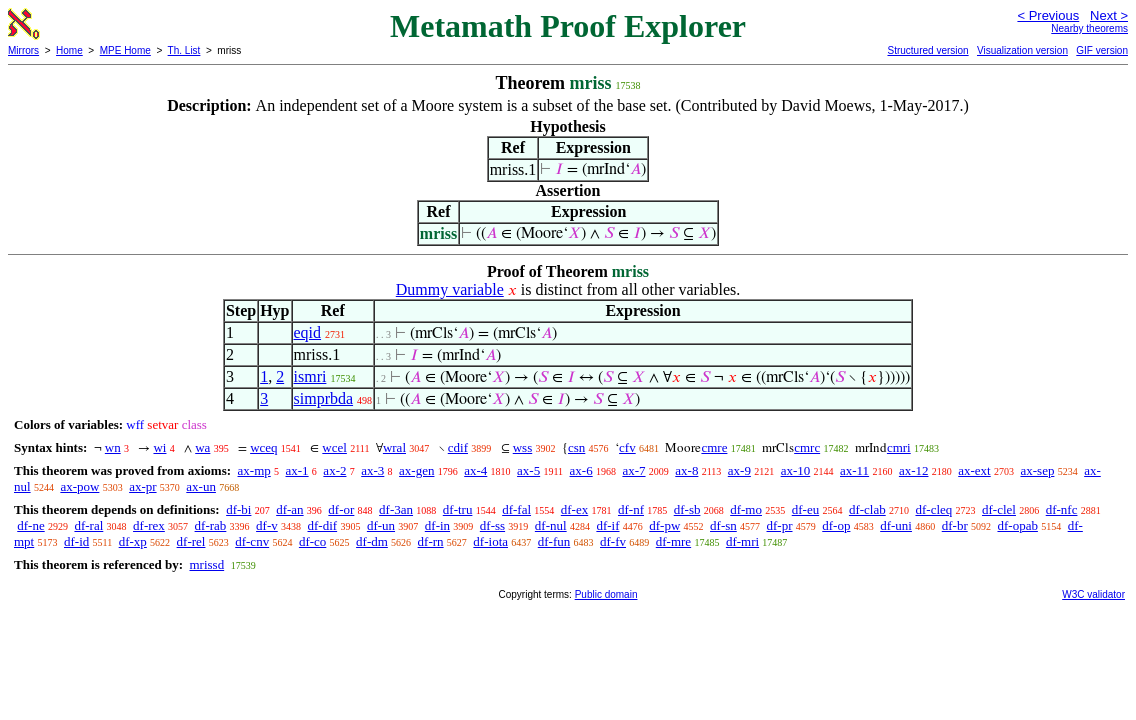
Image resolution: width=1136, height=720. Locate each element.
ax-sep (1037, 470)
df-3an (396, 509)
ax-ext (974, 470)
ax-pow (79, 486)
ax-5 (528, 470)
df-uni (896, 525)
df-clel (999, 509)
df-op (836, 525)
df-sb (687, 509)
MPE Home (125, 50)
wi (159, 447)
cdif (458, 447)
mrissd (206, 564)
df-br (955, 525)
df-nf (631, 509)
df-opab (1017, 525)
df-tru (458, 509)
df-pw (664, 525)
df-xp (133, 541)
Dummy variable (450, 289)
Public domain (606, 594)
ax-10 (796, 470)
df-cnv (252, 541)
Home (69, 50)
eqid (308, 332)
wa (202, 447)
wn (113, 447)
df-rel (191, 541)
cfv (627, 447)
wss (523, 447)
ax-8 (686, 470)
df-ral (88, 525)
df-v (267, 525)
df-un (381, 525)
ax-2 (334, 470)
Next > (1109, 15)
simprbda (324, 398)
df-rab (211, 525)
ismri (310, 376)
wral (394, 447)
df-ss (492, 525)
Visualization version (1022, 50)
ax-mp (254, 470)
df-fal (516, 509)
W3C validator (1093, 594)
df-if (607, 525)
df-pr (780, 525)
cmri (899, 447)
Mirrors (23, 50)
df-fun (554, 541)
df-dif (323, 525)
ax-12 (914, 470)
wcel (334, 447)
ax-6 (581, 470)
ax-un (201, 486)
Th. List (184, 50)
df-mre (673, 541)
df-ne (30, 525)
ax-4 (475, 470)
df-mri (742, 541)
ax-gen (416, 470)
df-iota (490, 541)
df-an (289, 509)
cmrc (807, 447)
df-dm (372, 541)
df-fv (613, 541)
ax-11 (854, 470)
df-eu (805, 509)
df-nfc (1062, 509)
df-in (437, 525)
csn (576, 447)
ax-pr (142, 486)
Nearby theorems (1089, 28)
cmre (714, 447)
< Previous (1048, 15)
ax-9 (739, 470)
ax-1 (297, 470)
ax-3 (372, 470)
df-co (312, 541)
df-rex (149, 525)
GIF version (1102, 50)
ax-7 (633, 470)
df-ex (574, 509)
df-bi (238, 509)
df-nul (551, 525)
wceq (263, 447)
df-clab (867, 509)
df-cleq (933, 509)
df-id (76, 541)
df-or (341, 509)
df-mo (746, 509)
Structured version (927, 50)
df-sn (723, 525)
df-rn (431, 541)
